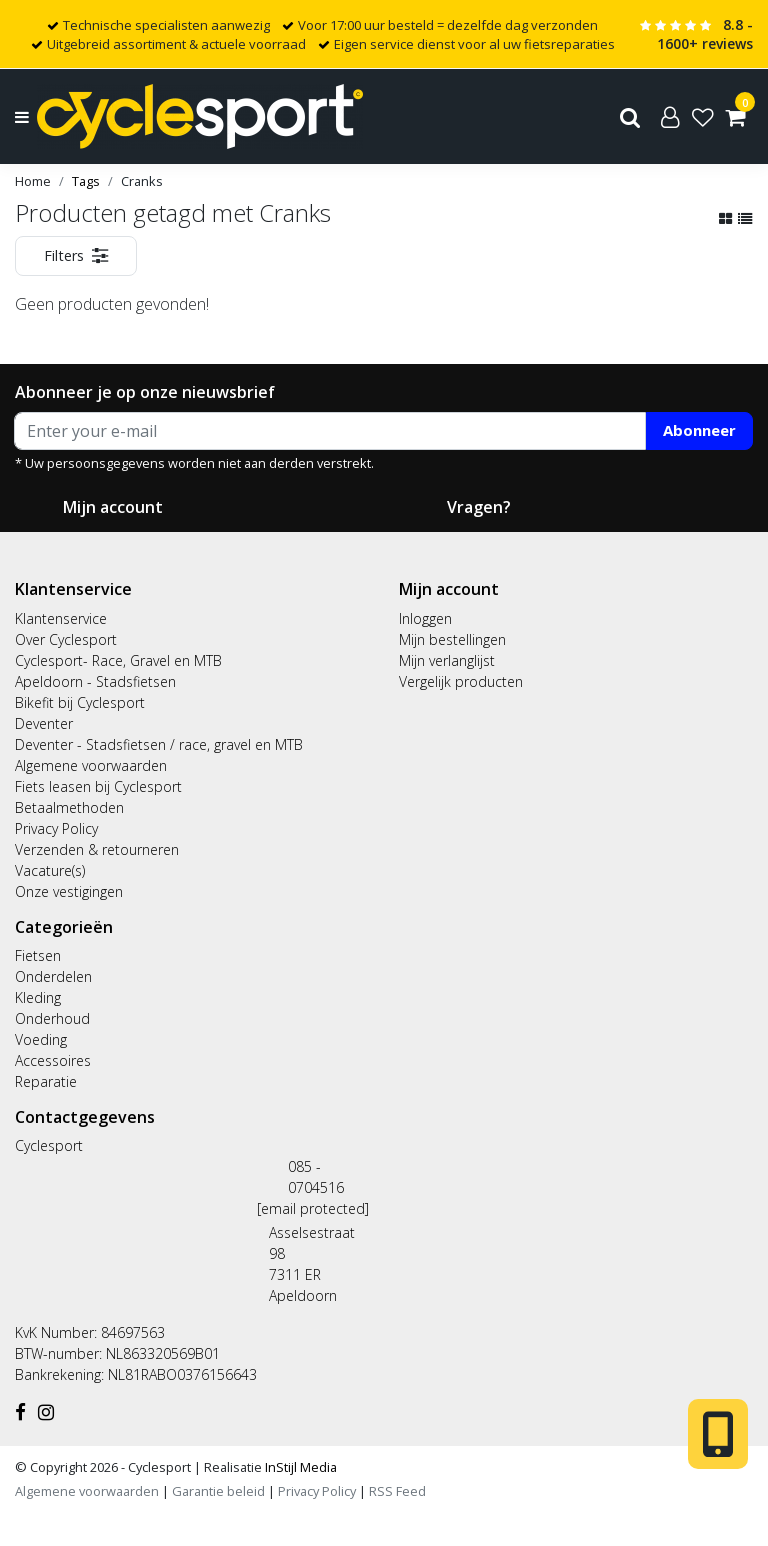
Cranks (142, 181)
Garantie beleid (220, 1491)
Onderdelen (53, 976)
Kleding (38, 997)
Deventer (44, 723)
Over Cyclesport (66, 639)
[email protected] (313, 1208)
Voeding (41, 1039)
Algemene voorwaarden (91, 765)
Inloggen (425, 618)
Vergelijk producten (461, 681)
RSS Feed (397, 1491)
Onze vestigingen (69, 891)
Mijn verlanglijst (447, 660)
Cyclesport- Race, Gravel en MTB (118, 660)
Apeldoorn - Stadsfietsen (95, 681)
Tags (86, 181)
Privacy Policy (56, 828)
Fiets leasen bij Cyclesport (98, 786)
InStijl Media (299, 1467)
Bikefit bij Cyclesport (80, 702)
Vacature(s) (50, 870)
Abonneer (699, 430)
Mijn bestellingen (452, 639)
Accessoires (53, 1060)
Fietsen (38, 955)
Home (33, 181)
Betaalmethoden (69, 807)
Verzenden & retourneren (97, 849)
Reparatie (46, 1081)
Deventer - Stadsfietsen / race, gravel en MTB (159, 744)
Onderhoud (52, 1018)
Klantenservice (61, 618)
